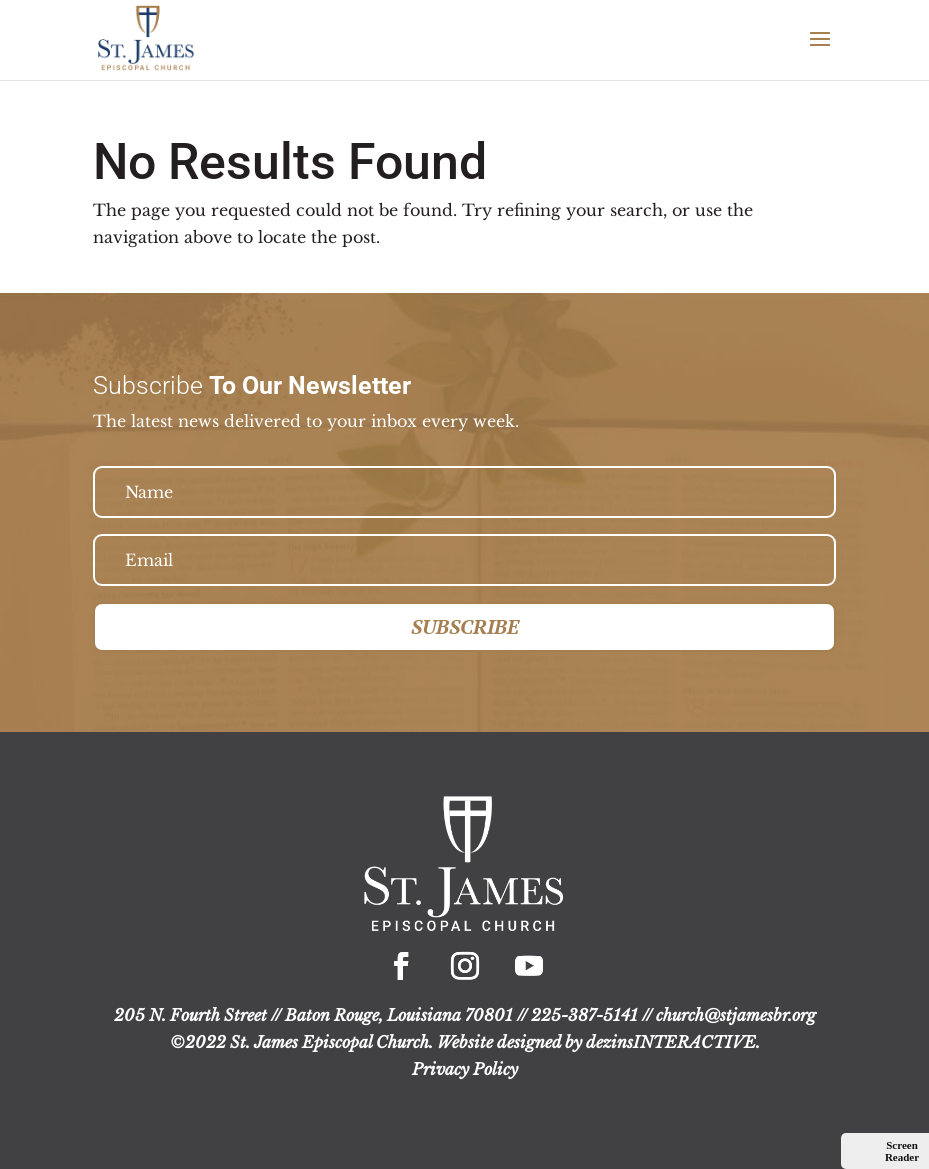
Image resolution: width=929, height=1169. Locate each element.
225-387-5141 (584, 1015)
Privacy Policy (465, 1069)
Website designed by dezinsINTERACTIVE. (598, 1042)
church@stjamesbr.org (736, 1015)
